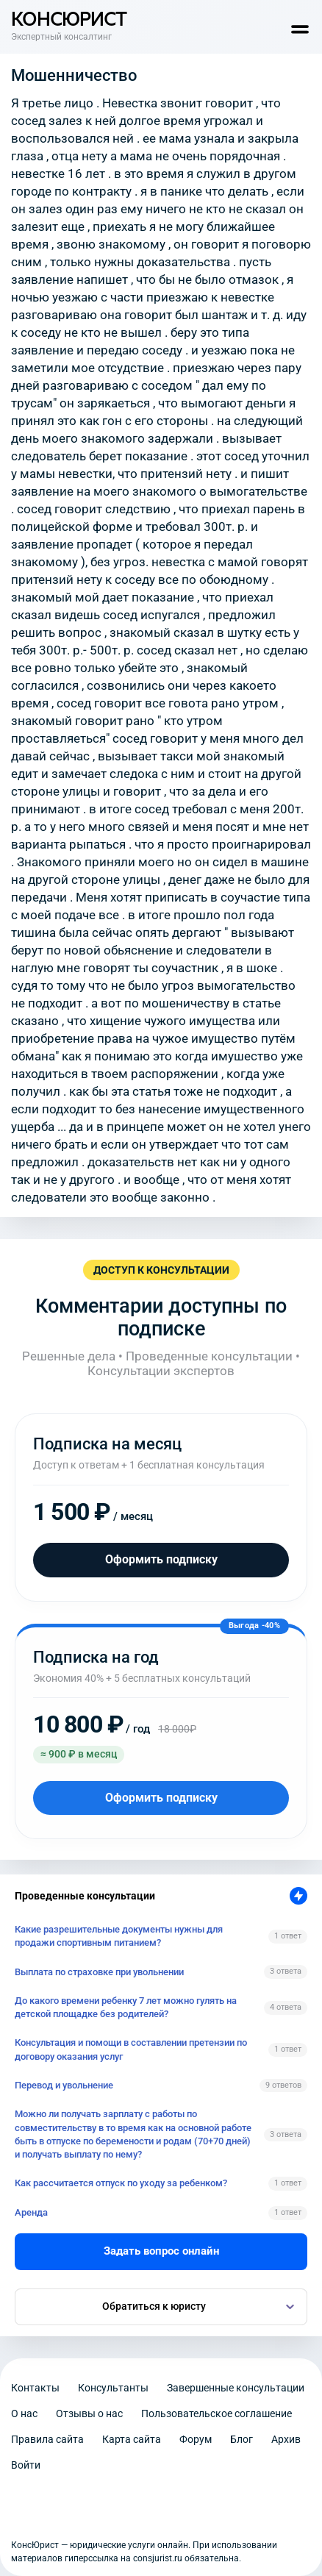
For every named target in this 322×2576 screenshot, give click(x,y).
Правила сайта (47, 2439)
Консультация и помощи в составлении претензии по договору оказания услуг (131, 2049)
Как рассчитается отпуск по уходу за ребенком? (121, 2182)
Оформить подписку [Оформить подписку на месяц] (161, 1559)
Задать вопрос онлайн (161, 2251)
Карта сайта (131, 2439)
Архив (286, 2439)
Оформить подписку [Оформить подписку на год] (161, 1798)
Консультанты (113, 2388)
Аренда (31, 2212)
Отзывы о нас (89, 2413)
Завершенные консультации (235, 2388)
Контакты (35, 2388)
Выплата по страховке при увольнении (99, 1971)
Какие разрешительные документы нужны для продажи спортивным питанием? (119, 1936)
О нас (24, 2413)
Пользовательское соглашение (216, 2413)
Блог (241, 2439)
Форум (195, 2439)
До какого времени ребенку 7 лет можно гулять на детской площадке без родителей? (126, 2007)
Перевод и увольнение (64, 2085)
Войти (25, 2465)
